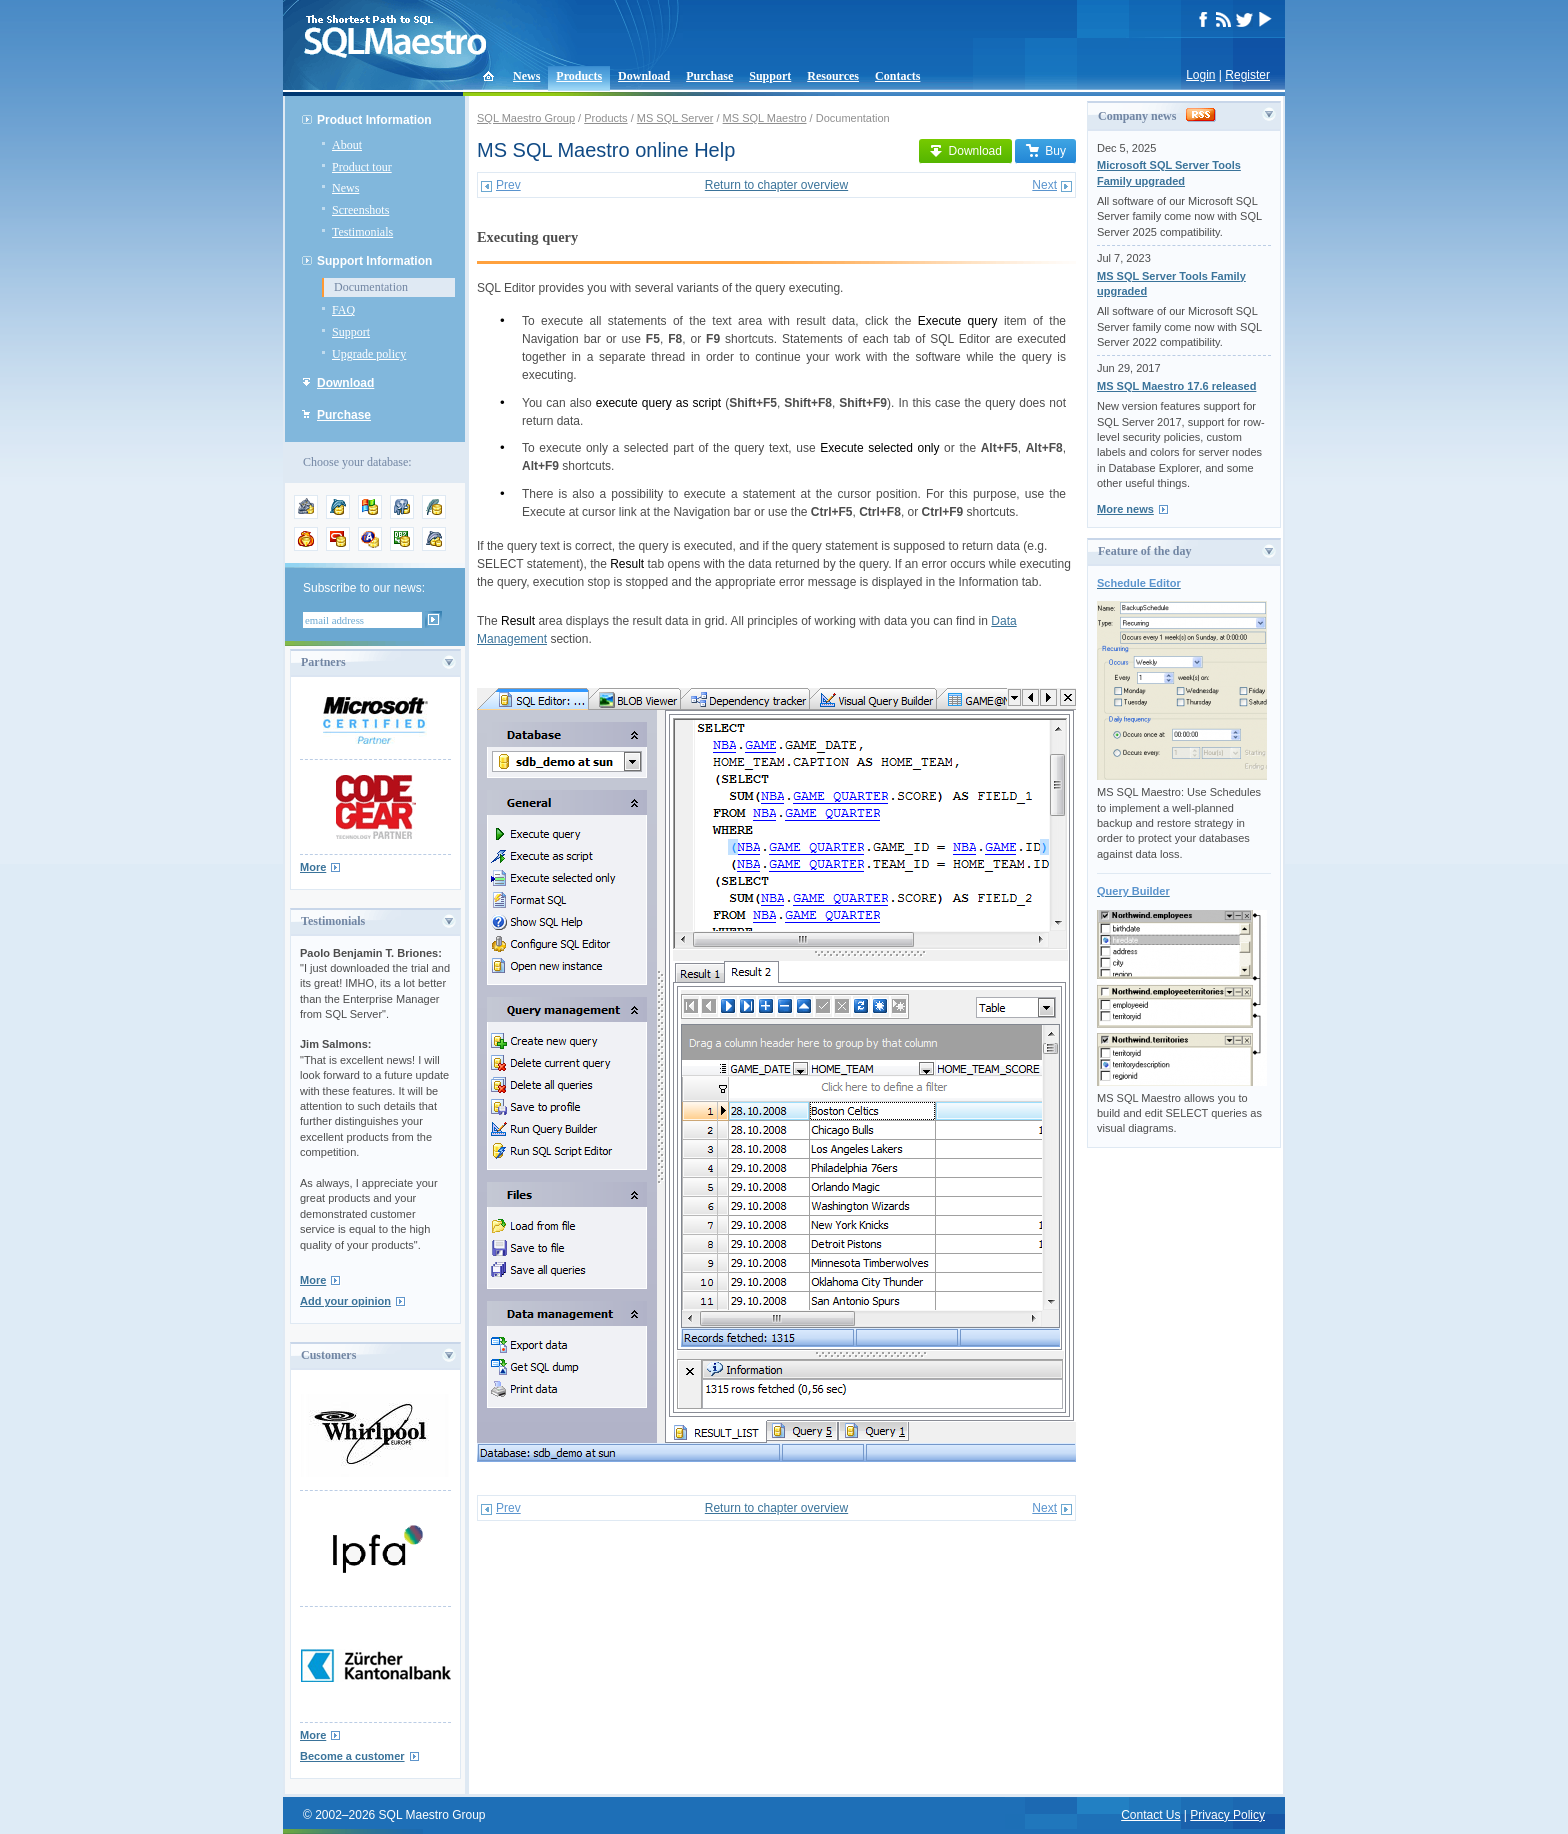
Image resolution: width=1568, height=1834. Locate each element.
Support (770, 76)
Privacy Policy (1227, 1815)
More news (1125, 509)
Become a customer (352, 1756)
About (347, 145)
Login (1200, 75)
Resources (833, 76)
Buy (1045, 151)
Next (1044, 185)
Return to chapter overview (776, 185)
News (526, 76)
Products (579, 76)
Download (644, 76)
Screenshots (360, 210)
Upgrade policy (369, 354)
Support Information (374, 261)
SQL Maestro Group (526, 118)
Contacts (897, 76)
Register (1247, 75)
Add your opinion (345, 1301)
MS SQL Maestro (765, 118)
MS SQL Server (675, 118)
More (313, 867)
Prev (508, 185)
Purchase (709, 76)
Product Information (374, 120)
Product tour (362, 167)
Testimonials (362, 232)
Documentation (371, 287)
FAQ (343, 310)
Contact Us (1150, 1815)
